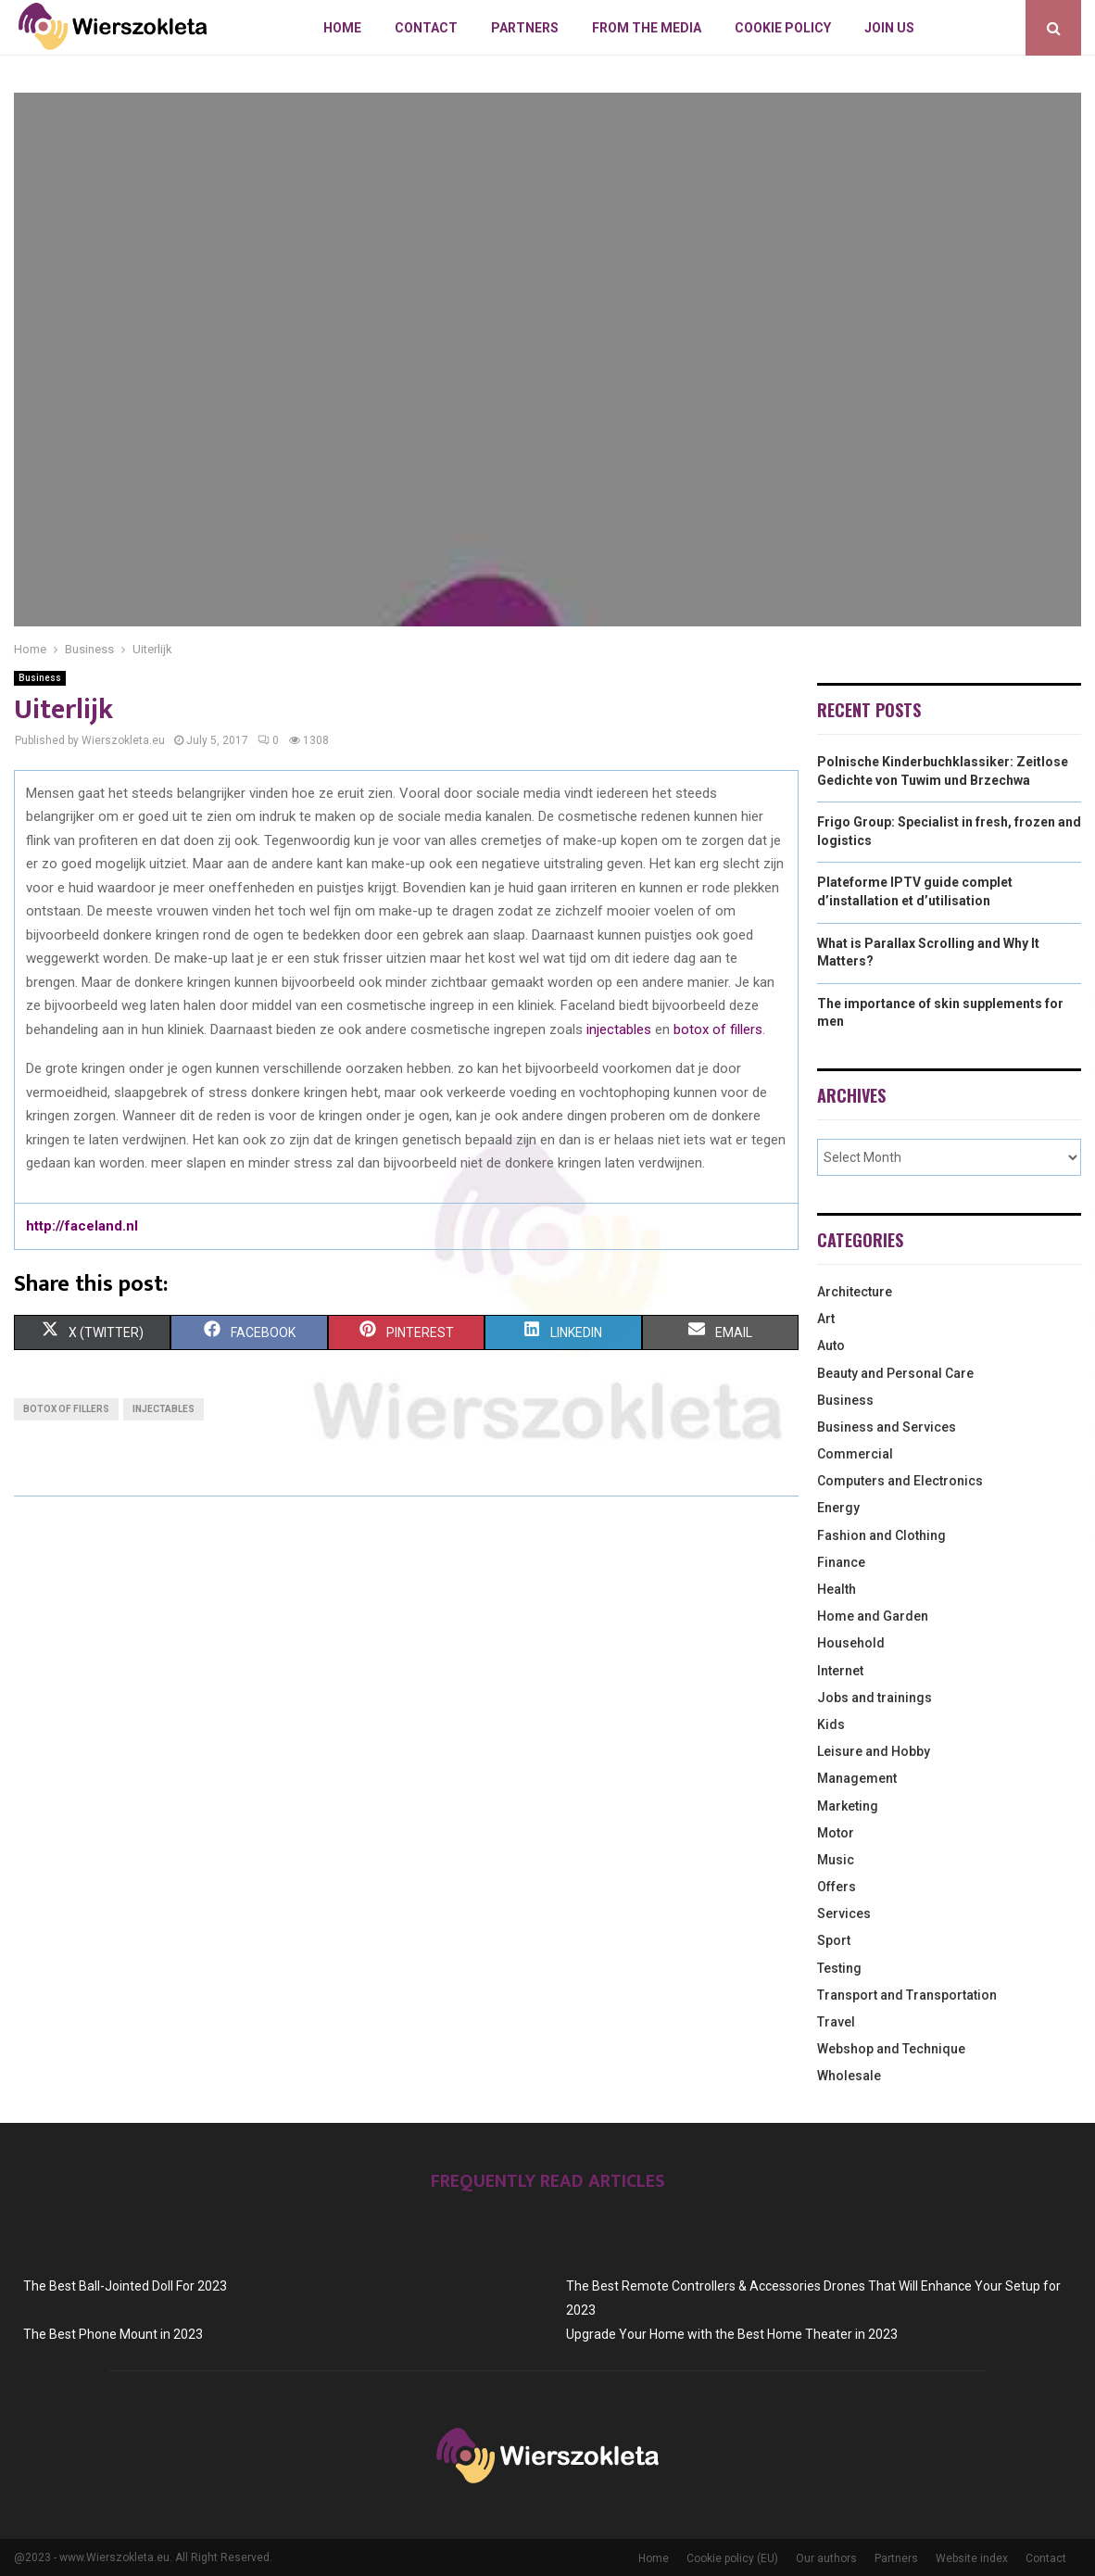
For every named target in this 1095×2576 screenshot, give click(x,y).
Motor (835, 1832)
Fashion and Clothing (881, 1535)
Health (836, 1589)
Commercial (855, 1453)
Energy (838, 1507)
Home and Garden (872, 1616)
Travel (836, 2021)
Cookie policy (783, 27)
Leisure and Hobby (873, 1751)
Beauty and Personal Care (895, 1373)
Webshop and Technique (891, 2048)
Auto (831, 1345)
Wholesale (849, 2075)
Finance (841, 1562)
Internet (840, 1670)
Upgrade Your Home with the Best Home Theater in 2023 (732, 2334)
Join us (889, 27)
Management (857, 1778)
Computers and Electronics (900, 1480)
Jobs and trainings (874, 1697)
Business (40, 678)
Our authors (826, 2558)
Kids (831, 1724)
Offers (836, 1886)
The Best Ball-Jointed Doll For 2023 (125, 2286)
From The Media (646, 27)
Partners (525, 27)
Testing (839, 1968)
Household (851, 1642)
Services (844, 1913)
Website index (972, 2558)
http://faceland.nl (82, 1226)
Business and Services (886, 1427)
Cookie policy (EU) (732, 2558)
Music (835, 1859)
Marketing (847, 1806)
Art (826, 1318)
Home (342, 27)
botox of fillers (717, 1029)
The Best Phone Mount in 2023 (113, 2334)
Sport (833, 1940)
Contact (426, 27)
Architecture (854, 1291)
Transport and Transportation (907, 1995)
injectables (618, 1029)
